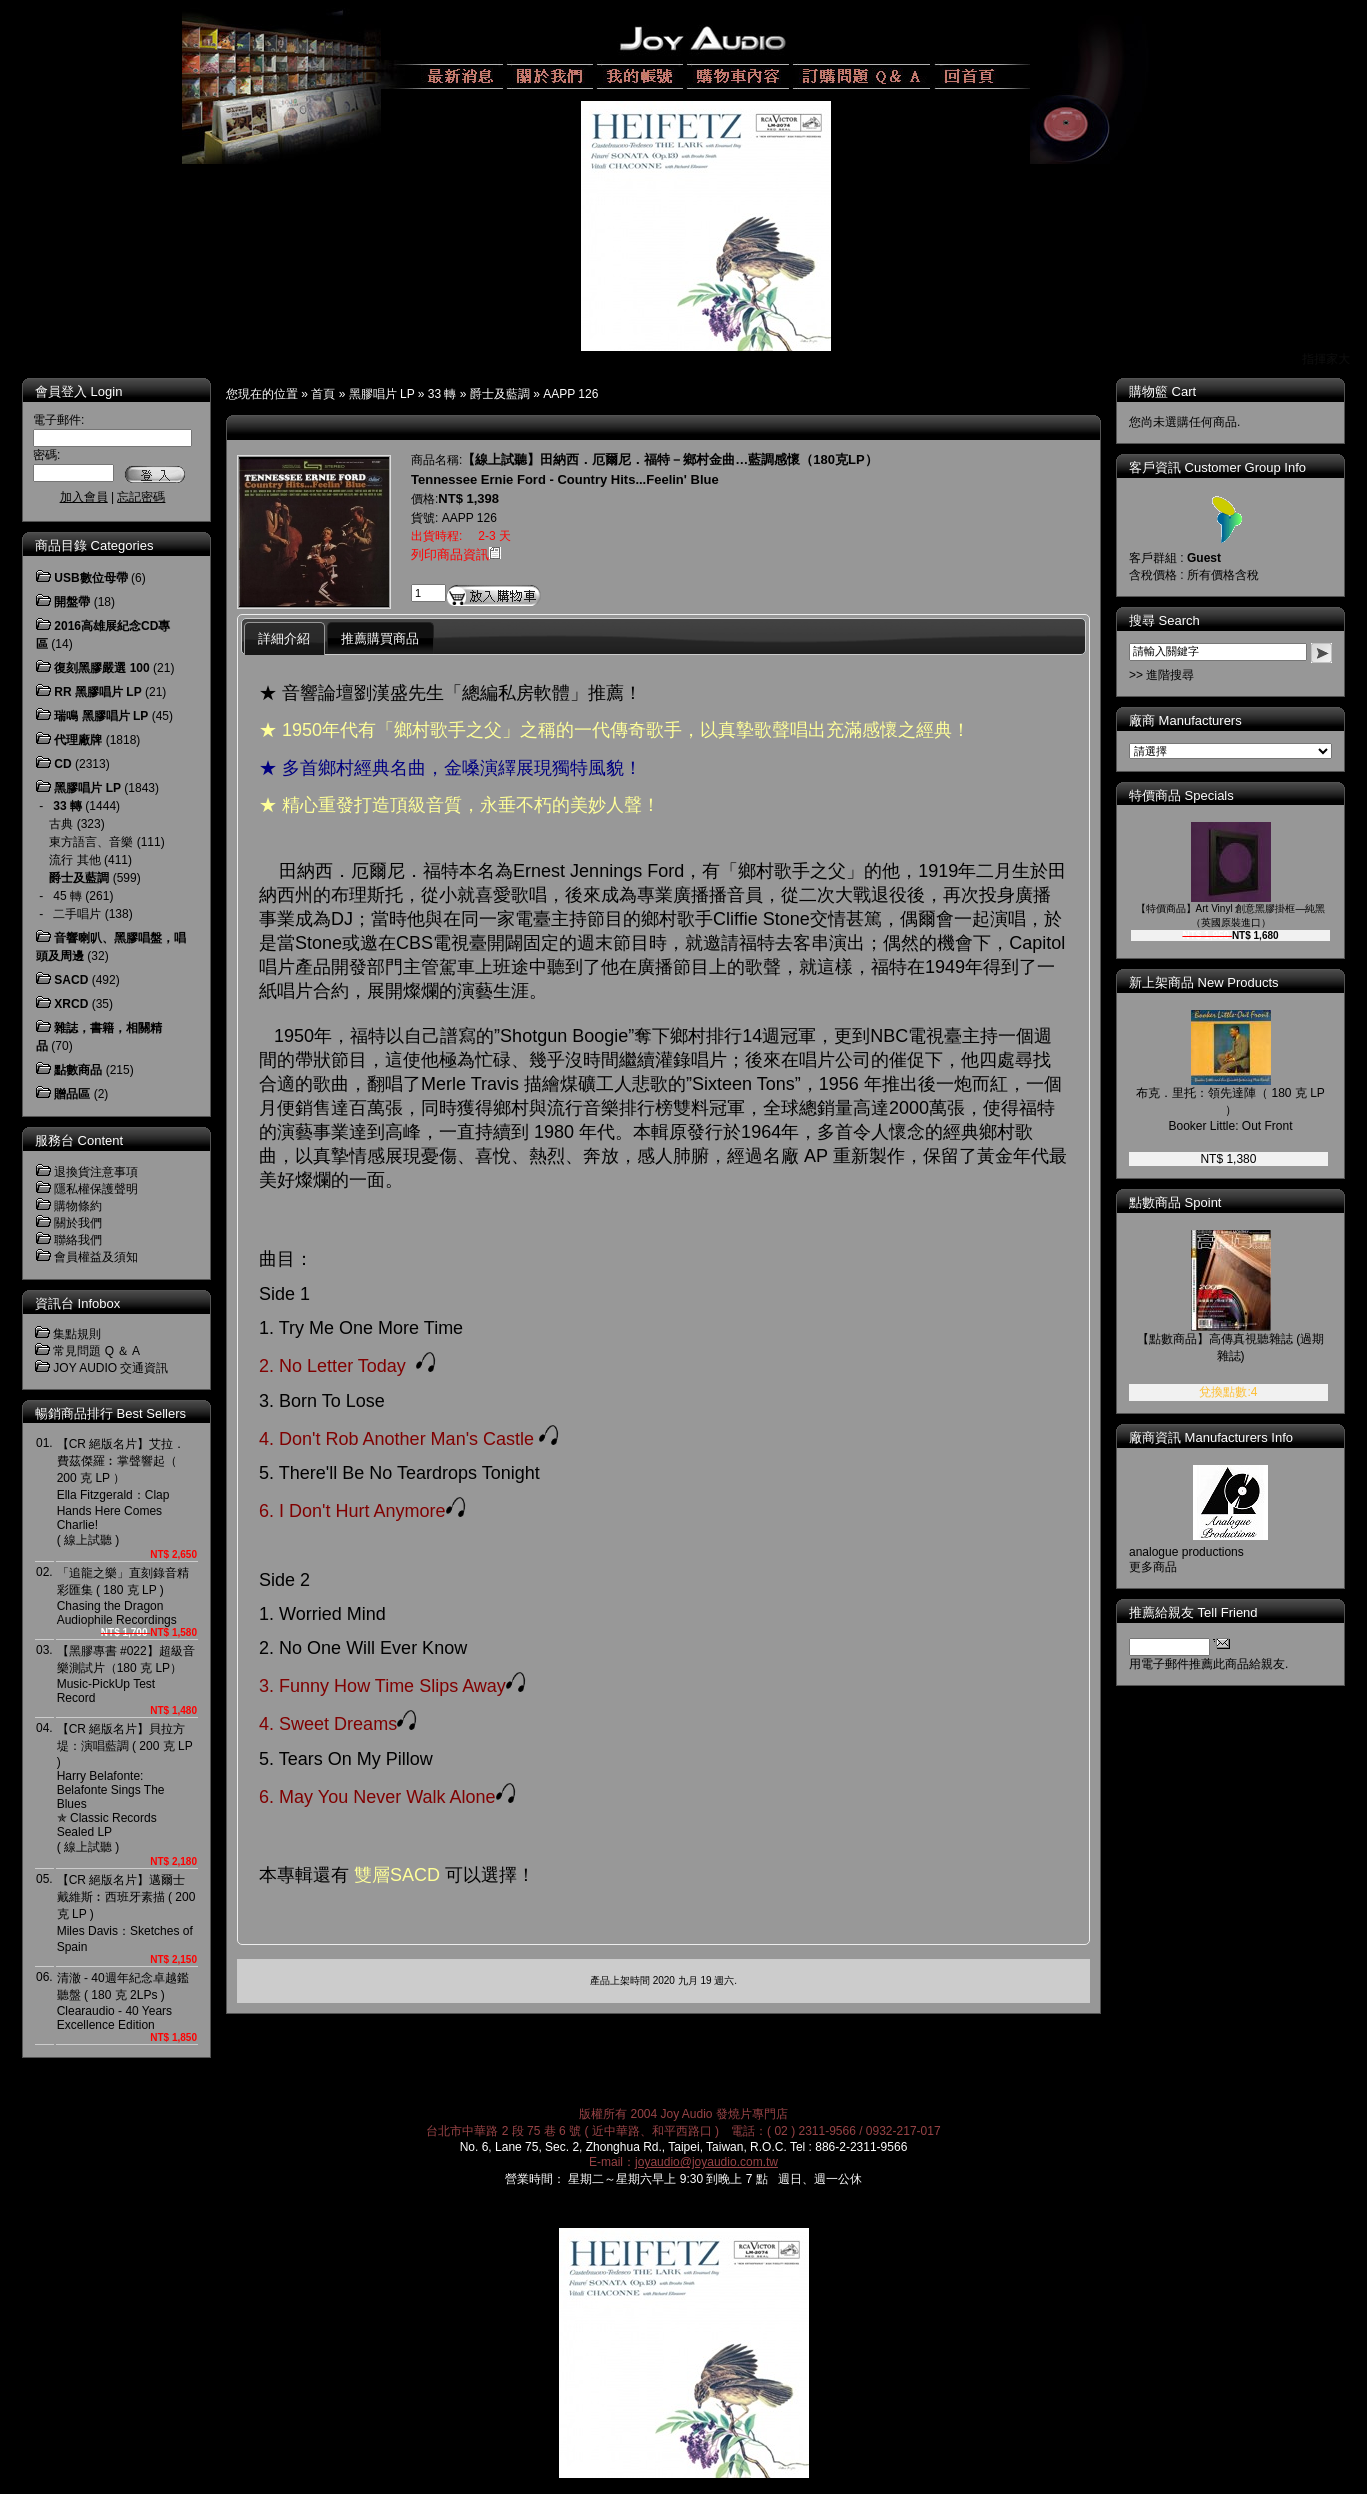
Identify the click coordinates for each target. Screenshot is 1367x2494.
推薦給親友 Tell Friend (1193, 1612)
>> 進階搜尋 (1161, 675)
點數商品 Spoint (1175, 1202)
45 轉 (67, 896)
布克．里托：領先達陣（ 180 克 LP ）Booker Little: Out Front (1230, 1109)
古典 (61, 824)
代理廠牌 (78, 740)
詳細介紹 (284, 638)
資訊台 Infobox (77, 1303)
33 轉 (442, 394)
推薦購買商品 (380, 638)
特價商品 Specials (1181, 795)
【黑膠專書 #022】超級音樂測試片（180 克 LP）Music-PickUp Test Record (126, 1674)
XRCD (71, 1004)
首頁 (323, 394)
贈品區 (72, 1094)
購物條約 (78, 1206)
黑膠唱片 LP (382, 394)
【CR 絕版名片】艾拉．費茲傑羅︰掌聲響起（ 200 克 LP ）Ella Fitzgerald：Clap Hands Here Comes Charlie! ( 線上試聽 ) (121, 1492)
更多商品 (1153, 1567)
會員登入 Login (78, 391)
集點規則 (77, 1334)
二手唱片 (77, 914)
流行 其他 (74, 860)
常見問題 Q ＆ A (96, 1351)
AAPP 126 (570, 394)
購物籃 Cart (1162, 391)
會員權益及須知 (96, 1257)
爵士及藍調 (500, 394)
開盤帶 (72, 602)
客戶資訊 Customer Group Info (1217, 467)
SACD (71, 980)
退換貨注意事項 (96, 1172)
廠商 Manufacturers (1185, 720)
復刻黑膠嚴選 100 (101, 668)
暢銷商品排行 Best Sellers (110, 1413)
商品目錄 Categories (94, 545)
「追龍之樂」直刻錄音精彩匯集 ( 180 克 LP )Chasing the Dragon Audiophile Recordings (123, 1596)
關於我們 (78, 1223)
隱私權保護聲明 (96, 1189)
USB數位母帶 (90, 578)
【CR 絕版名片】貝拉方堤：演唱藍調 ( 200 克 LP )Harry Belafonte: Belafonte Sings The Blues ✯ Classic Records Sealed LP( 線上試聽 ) (125, 1788)
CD (62, 764)
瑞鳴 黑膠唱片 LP (101, 716)
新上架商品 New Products (1204, 982)
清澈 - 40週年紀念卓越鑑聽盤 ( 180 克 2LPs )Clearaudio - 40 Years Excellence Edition (123, 2001)
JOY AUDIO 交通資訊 (110, 1368)
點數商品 (78, 1070)
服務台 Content (79, 1140)
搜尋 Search (1164, 620)
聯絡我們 (78, 1240)
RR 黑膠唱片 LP (97, 692)
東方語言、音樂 (91, 842)
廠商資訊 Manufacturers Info (1211, 1437)
